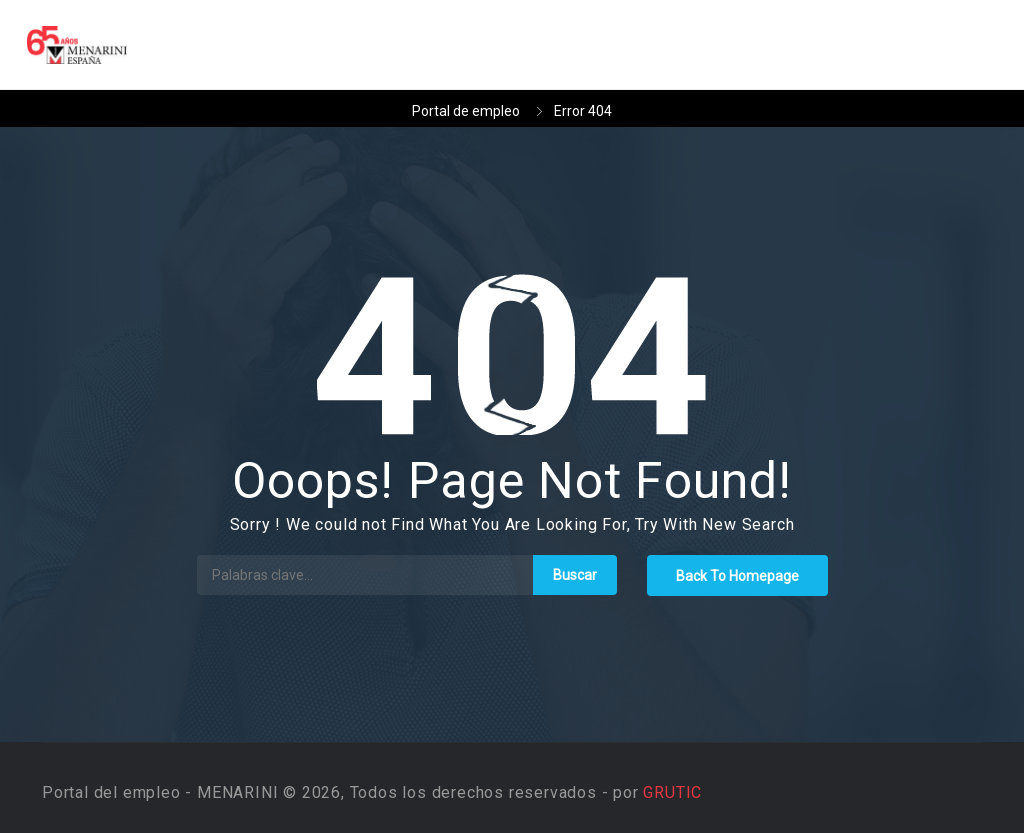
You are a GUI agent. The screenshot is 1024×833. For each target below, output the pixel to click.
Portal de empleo (466, 111)
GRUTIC (672, 792)
